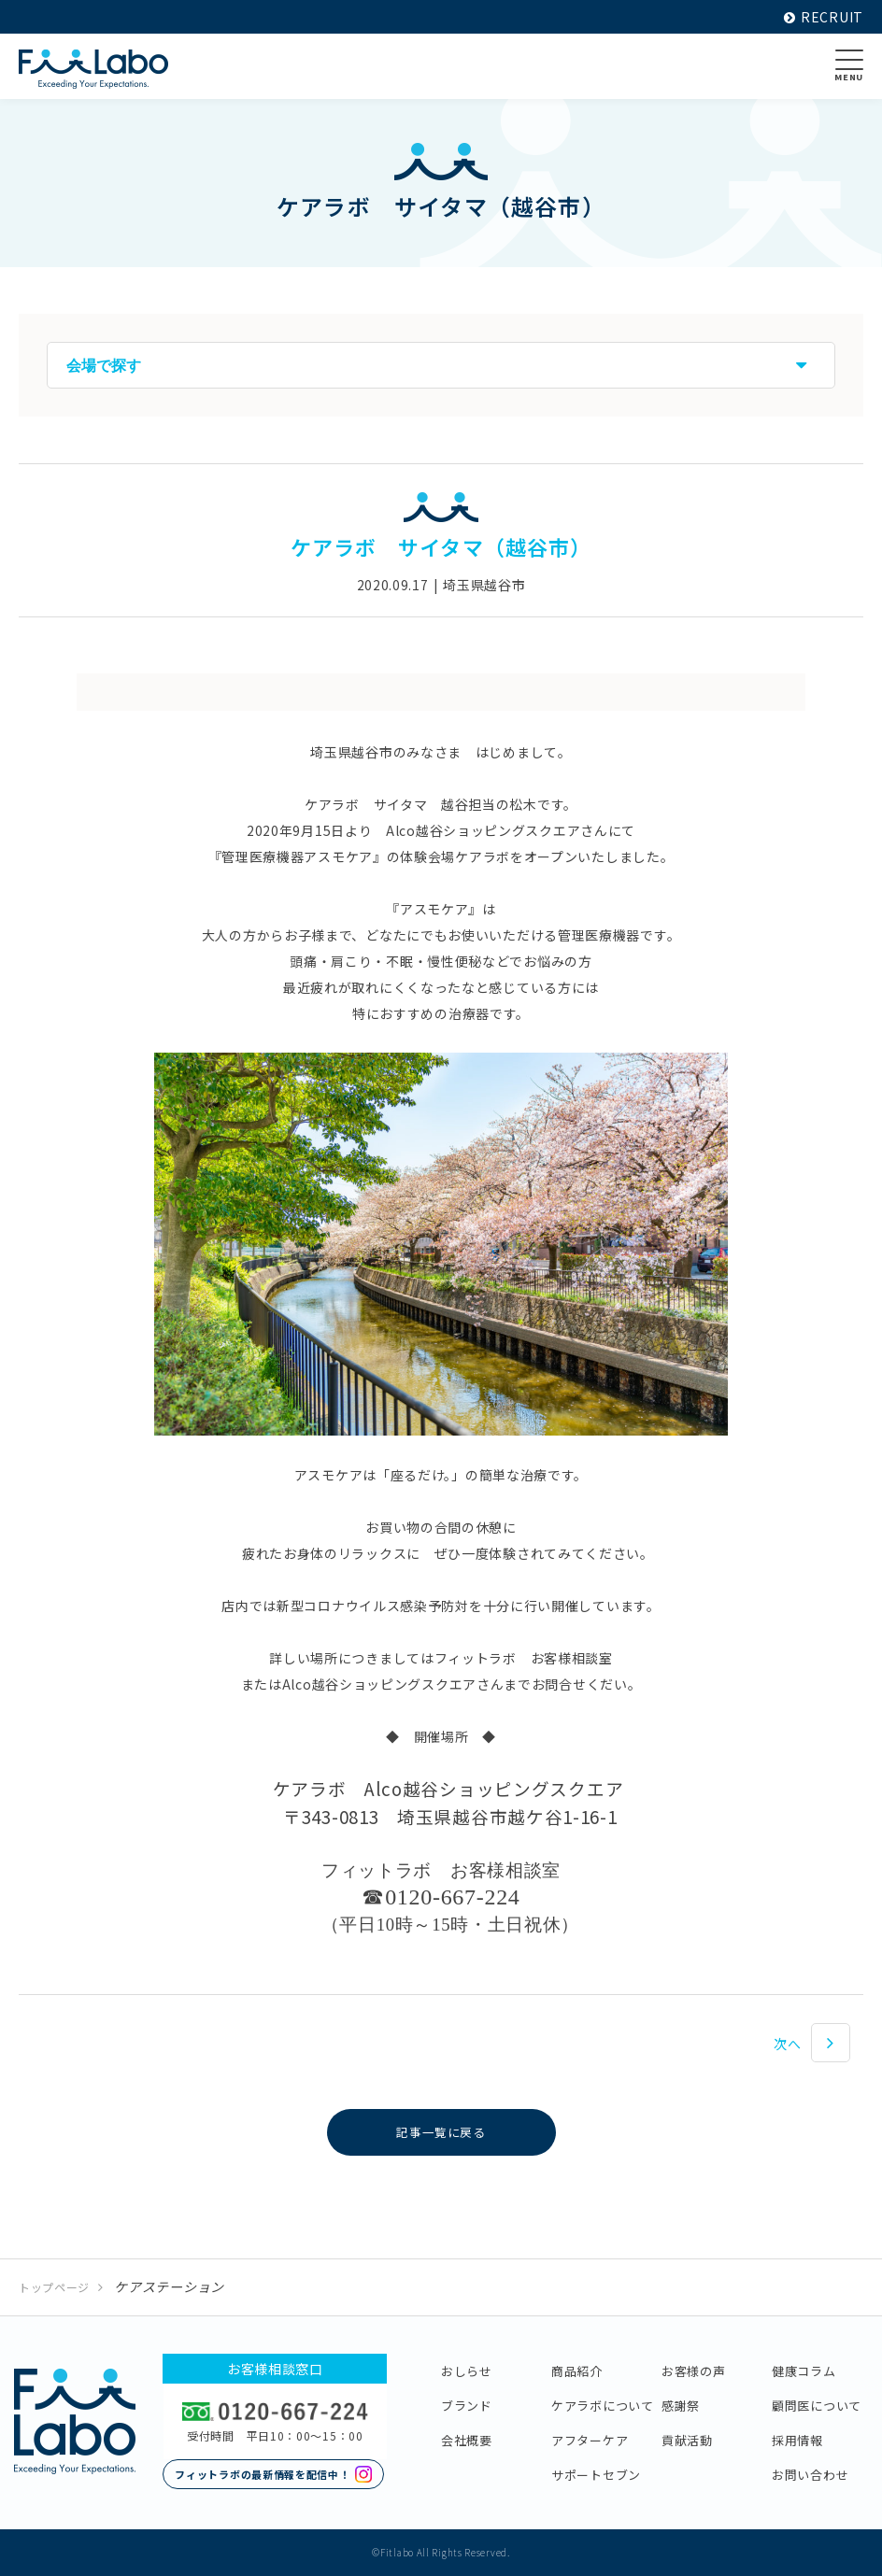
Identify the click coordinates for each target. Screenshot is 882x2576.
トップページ (54, 2287)
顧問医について (816, 2405)
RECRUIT (823, 16)
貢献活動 (687, 2440)
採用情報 (797, 2440)
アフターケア (589, 2440)
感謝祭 (681, 2405)
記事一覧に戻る (441, 2132)
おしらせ (466, 2371)
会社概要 (466, 2440)
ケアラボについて (602, 2405)
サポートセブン (596, 2475)
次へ (787, 2043)
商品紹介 (577, 2371)
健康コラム (804, 2371)
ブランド (466, 2405)
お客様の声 (694, 2371)
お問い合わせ (810, 2475)
